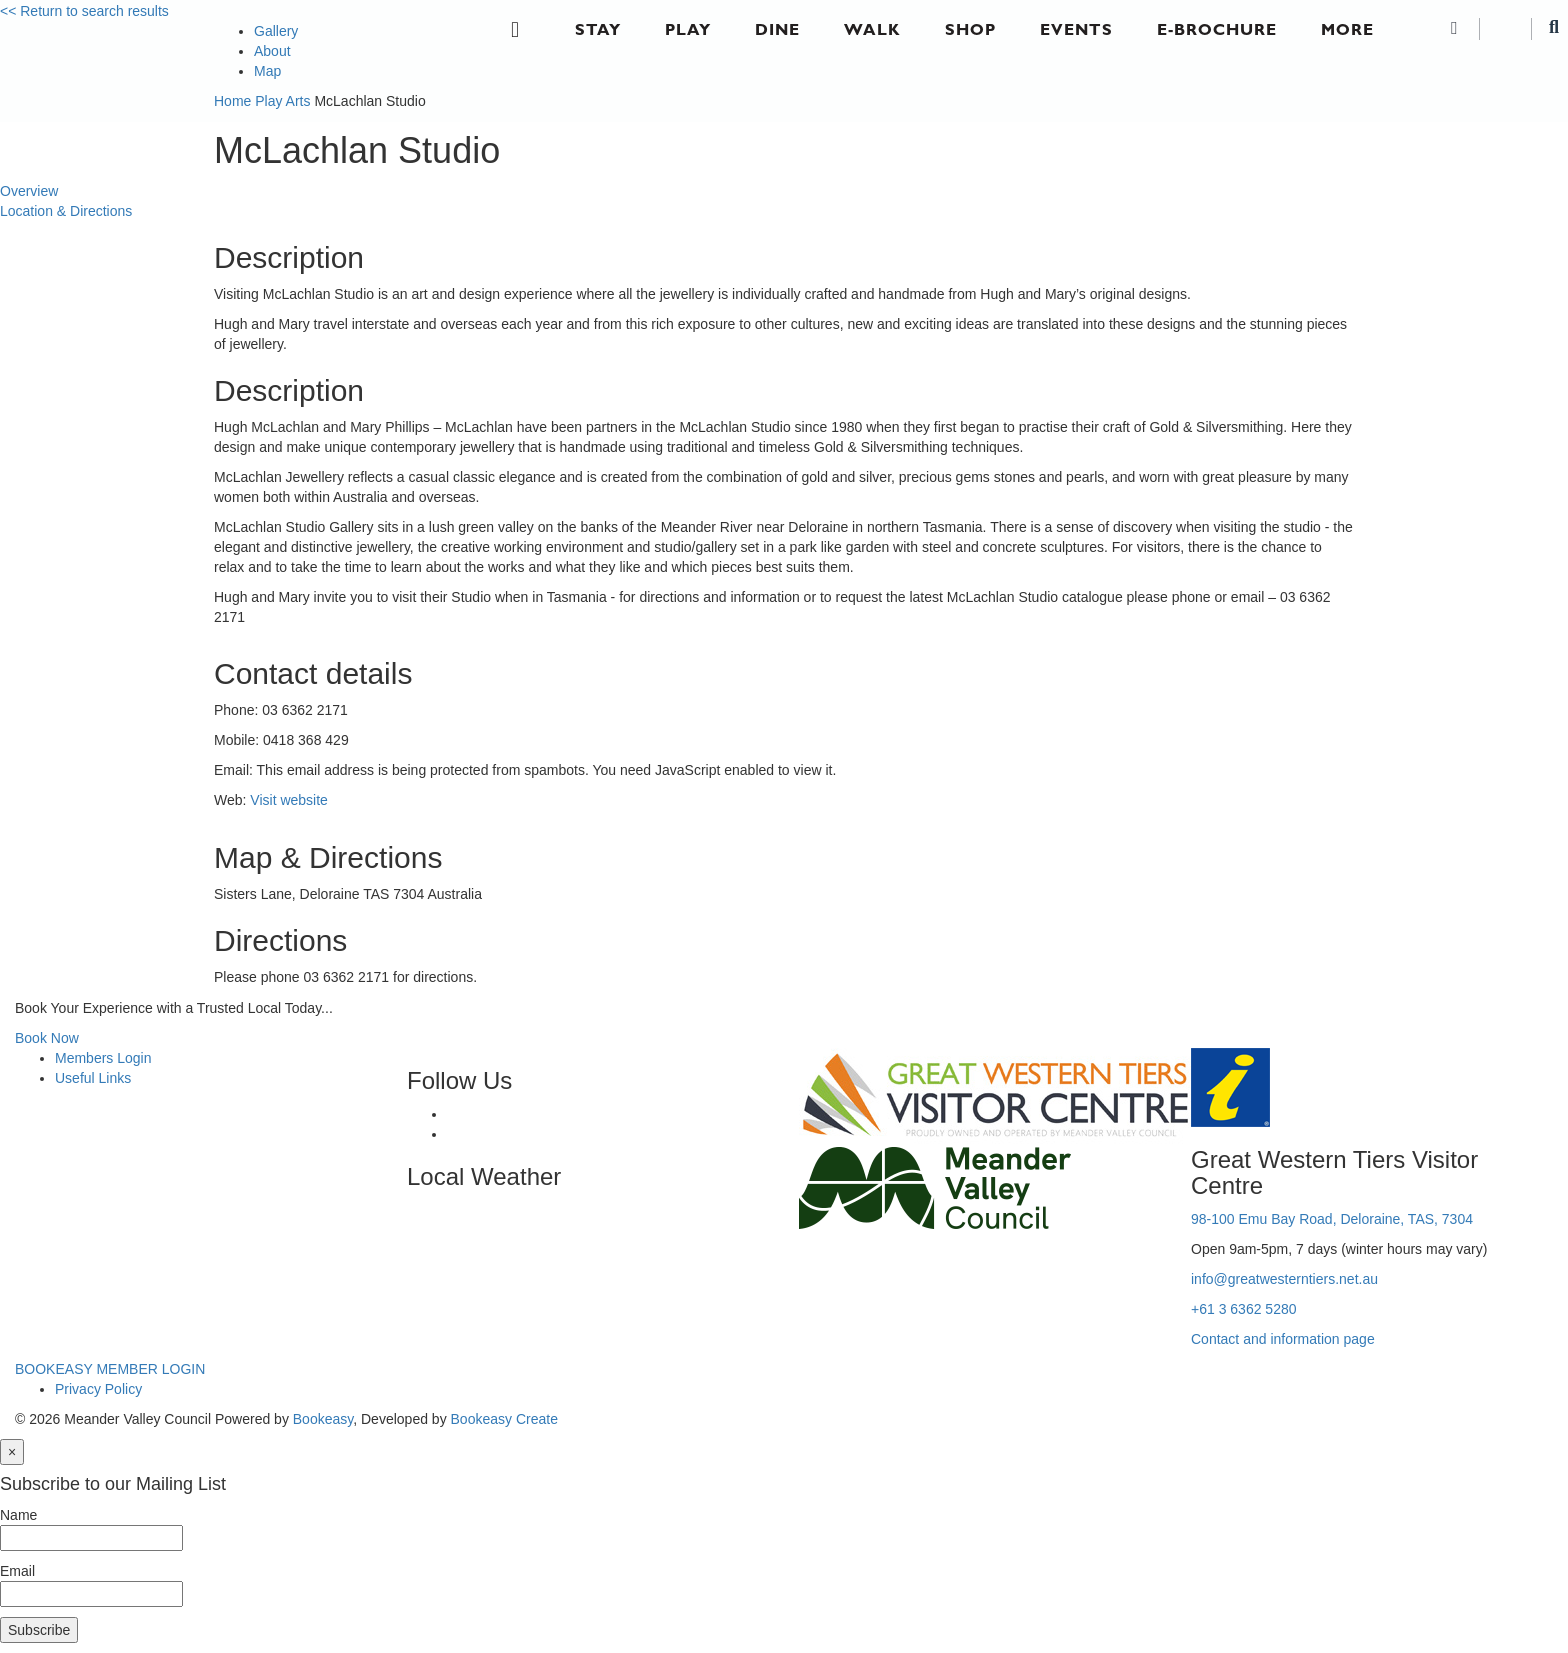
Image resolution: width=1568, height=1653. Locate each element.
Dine (777, 29)
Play (688, 29)
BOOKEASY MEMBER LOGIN (110, 1369)
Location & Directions (66, 211)
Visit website (289, 800)
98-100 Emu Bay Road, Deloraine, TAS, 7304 (1332, 1219)
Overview (29, 191)
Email (17, 1571)
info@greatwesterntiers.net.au (1284, 1279)
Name (18, 1515)
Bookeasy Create (504, 1419)
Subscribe (39, 1630)
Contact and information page (1283, 1339)
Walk (872, 29)
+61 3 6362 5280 (1244, 1309)
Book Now (47, 1038)
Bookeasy (323, 1419)
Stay (598, 29)
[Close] (12, 1452)
